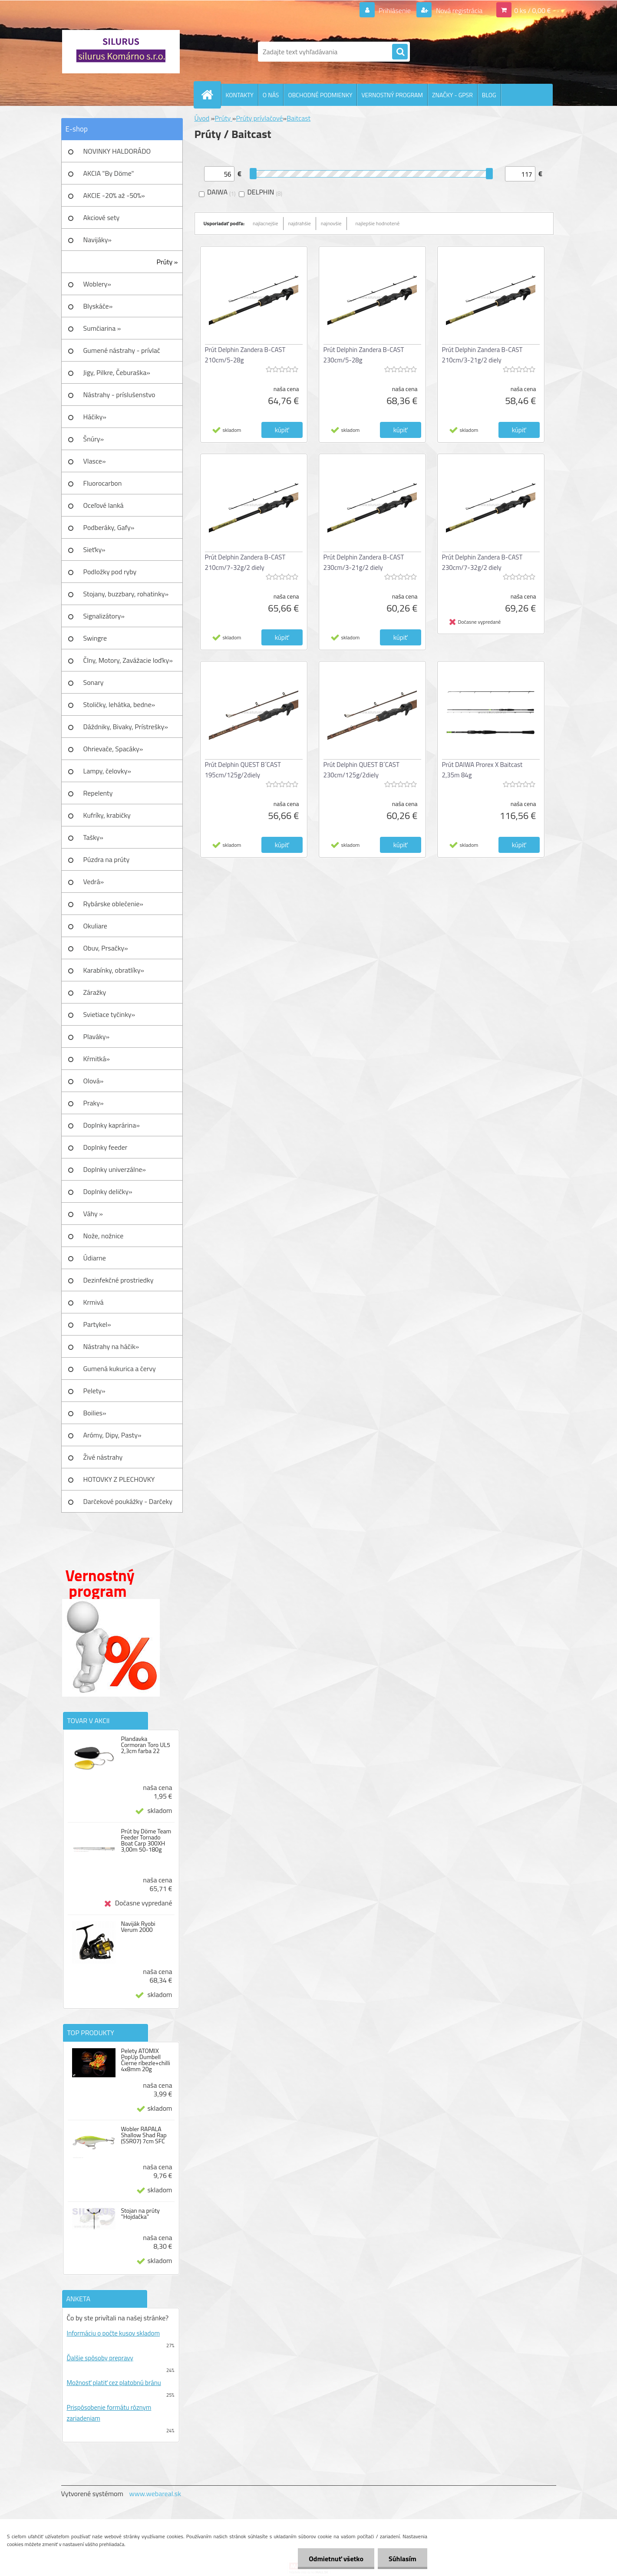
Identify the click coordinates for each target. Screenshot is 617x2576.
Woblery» (97, 284)
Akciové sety (101, 217)
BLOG (489, 94)
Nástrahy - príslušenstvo (119, 394)
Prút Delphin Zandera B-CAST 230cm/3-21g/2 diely (363, 562)
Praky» (93, 1103)
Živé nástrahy (103, 1457)
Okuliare (95, 926)
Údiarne (94, 1258)
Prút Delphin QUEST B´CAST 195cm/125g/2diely (243, 770)
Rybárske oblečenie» (113, 903)
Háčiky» (94, 416)
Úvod (202, 118)
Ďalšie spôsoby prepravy (100, 2358)
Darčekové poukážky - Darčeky (127, 1501)
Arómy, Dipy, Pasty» (112, 1435)
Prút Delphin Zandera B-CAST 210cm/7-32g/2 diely (245, 562)
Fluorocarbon (102, 483)
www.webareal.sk (155, 2493)
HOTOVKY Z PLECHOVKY (119, 1479)
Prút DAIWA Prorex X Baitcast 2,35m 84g (482, 770)
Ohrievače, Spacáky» (113, 749)
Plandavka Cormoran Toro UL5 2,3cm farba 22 (145, 1745)
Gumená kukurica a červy (119, 1368)
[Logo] (121, 51)
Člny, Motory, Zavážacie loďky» (128, 660)
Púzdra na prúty (106, 859)
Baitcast (298, 118)
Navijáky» (97, 239)
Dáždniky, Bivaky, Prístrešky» (125, 726)
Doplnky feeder (105, 1147)
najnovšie (331, 223)
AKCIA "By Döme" (108, 173)
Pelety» (94, 1390)
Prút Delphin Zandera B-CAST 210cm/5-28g (245, 355)
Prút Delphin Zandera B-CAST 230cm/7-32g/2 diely (482, 562)
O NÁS (271, 94)
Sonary (93, 682)
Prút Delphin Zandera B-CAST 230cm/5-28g (363, 355)
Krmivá (93, 1302)
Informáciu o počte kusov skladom (113, 2333)
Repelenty (98, 793)
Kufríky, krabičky (107, 815)
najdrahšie (299, 223)
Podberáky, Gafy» (109, 527)
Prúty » (167, 262)
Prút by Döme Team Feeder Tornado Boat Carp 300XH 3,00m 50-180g (146, 1840)
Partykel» (97, 1324)
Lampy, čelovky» (107, 771)
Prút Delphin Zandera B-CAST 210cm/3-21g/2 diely (482, 355)
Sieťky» (94, 549)
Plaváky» (96, 1036)
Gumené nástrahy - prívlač (121, 350)
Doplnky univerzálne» (114, 1169)
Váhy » (93, 1213)
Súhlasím (402, 2558)
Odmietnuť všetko (336, 2558)
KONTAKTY (240, 94)
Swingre (95, 638)
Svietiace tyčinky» (109, 1014)
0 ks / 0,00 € (532, 10)
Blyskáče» (98, 306)
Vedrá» (93, 881)
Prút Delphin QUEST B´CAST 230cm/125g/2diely (361, 770)
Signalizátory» (104, 616)
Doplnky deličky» (107, 1191)
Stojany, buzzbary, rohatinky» (126, 594)
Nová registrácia (458, 10)
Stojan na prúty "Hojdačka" (140, 2214)
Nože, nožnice (103, 1235)
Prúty (223, 118)
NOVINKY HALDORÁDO (117, 151)
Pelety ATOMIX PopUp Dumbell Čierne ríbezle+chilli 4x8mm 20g (145, 2060)
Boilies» (94, 1413)
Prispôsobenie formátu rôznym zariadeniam (109, 2412)
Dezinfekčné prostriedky (118, 1280)
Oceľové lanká (103, 505)
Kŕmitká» (96, 1058)
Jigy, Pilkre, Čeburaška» (116, 372)
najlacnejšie (265, 223)
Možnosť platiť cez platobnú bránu (114, 2383)
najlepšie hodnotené (378, 223)
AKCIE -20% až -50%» (114, 195)
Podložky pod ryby (110, 571)
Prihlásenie (394, 10)
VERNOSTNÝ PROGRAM (392, 94)
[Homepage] (211, 94)
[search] (400, 52)
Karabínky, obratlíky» (114, 970)
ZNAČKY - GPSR (452, 94)
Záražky (94, 992)
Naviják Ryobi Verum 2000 (138, 1927)
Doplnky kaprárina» (111, 1125)
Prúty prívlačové (259, 118)
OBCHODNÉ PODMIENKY (320, 94)
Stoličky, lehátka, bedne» (119, 704)
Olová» (93, 1081)
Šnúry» (93, 439)
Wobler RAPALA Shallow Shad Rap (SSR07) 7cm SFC (143, 2135)
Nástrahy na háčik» (111, 1346)
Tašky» (93, 837)
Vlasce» (94, 461)
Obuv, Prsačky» (105, 948)
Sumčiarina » (102, 328)
